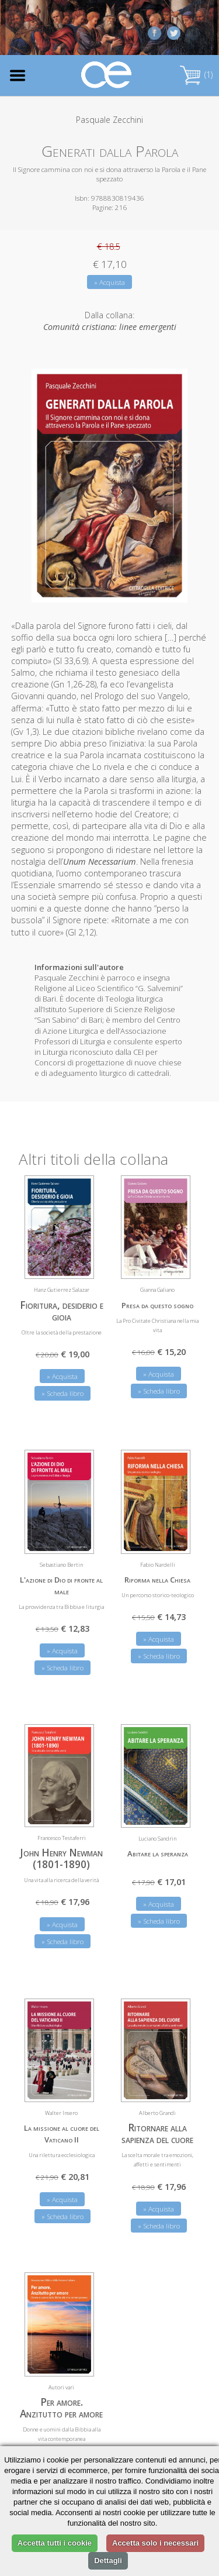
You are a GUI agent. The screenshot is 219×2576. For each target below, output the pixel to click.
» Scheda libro (62, 1393)
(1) (196, 74)
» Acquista (109, 282)
